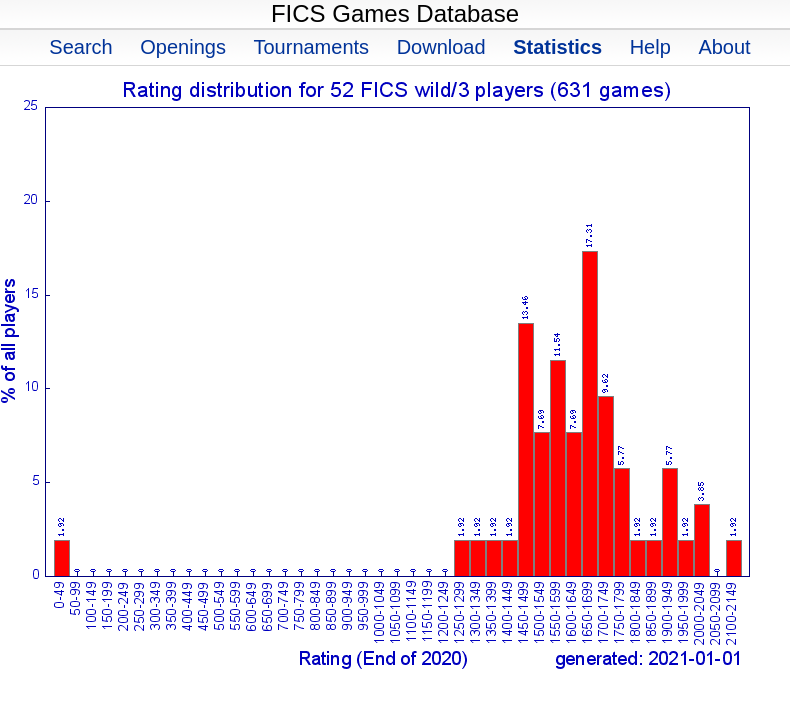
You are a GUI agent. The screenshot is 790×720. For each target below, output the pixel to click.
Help (650, 47)
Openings (183, 47)
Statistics (557, 47)
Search (80, 47)
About (724, 47)
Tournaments (311, 47)
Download (441, 47)
